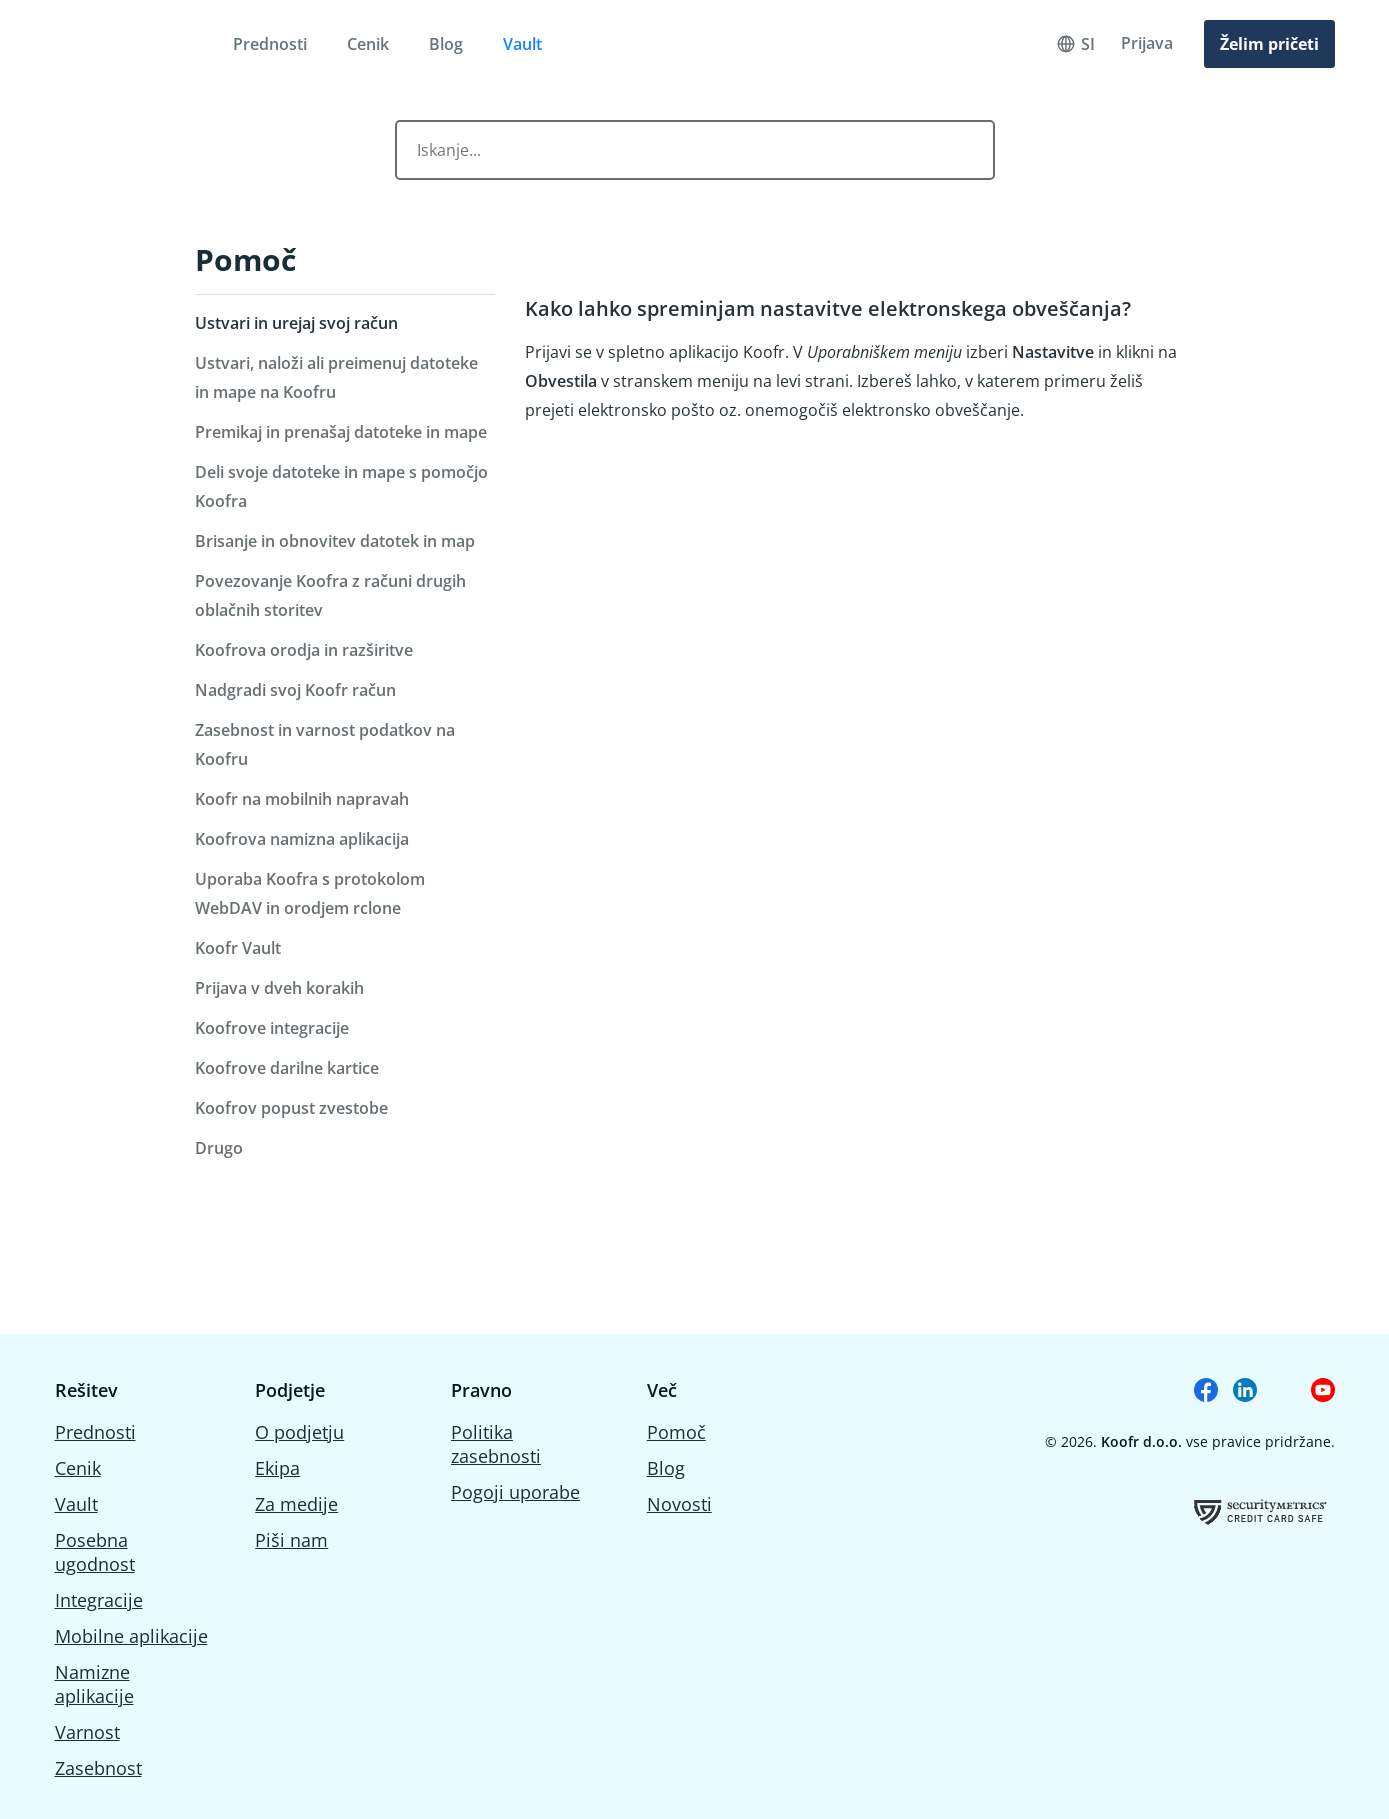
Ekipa (277, 1468)
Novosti (679, 1504)
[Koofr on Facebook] (1206, 1390)
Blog (446, 44)
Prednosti (270, 44)
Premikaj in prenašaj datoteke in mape (341, 432)
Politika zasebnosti (496, 1444)
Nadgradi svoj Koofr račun (295, 690)
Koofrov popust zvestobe (291, 1108)
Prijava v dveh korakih (279, 988)
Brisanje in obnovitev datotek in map (335, 541)
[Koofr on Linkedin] (1245, 1390)
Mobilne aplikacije (131, 1636)
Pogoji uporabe (515, 1492)
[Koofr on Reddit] (1284, 1390)
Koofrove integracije (272, 1028)
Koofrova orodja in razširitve (304, 650)
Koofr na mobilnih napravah (302, 799)
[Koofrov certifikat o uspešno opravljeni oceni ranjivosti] (1260, 1511)
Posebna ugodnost (95, 1552)
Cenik (368, 44)
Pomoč (245, 259)
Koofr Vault (238, 948)
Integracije (99, 1600)
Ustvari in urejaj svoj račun (296, 323)
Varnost (87, 1732)
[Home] (116, 44)
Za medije (296, 1504)
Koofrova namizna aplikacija (302, 839)
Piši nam (291, 1540)
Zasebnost (98, 1768)
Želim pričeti (1269, 44)
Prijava (1147, 43)
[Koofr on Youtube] (1323, 1390)
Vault (522, 44)
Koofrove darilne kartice (287, 1068)
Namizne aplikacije (94, 1684)
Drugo (219, 1148)
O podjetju (299, 1432)
